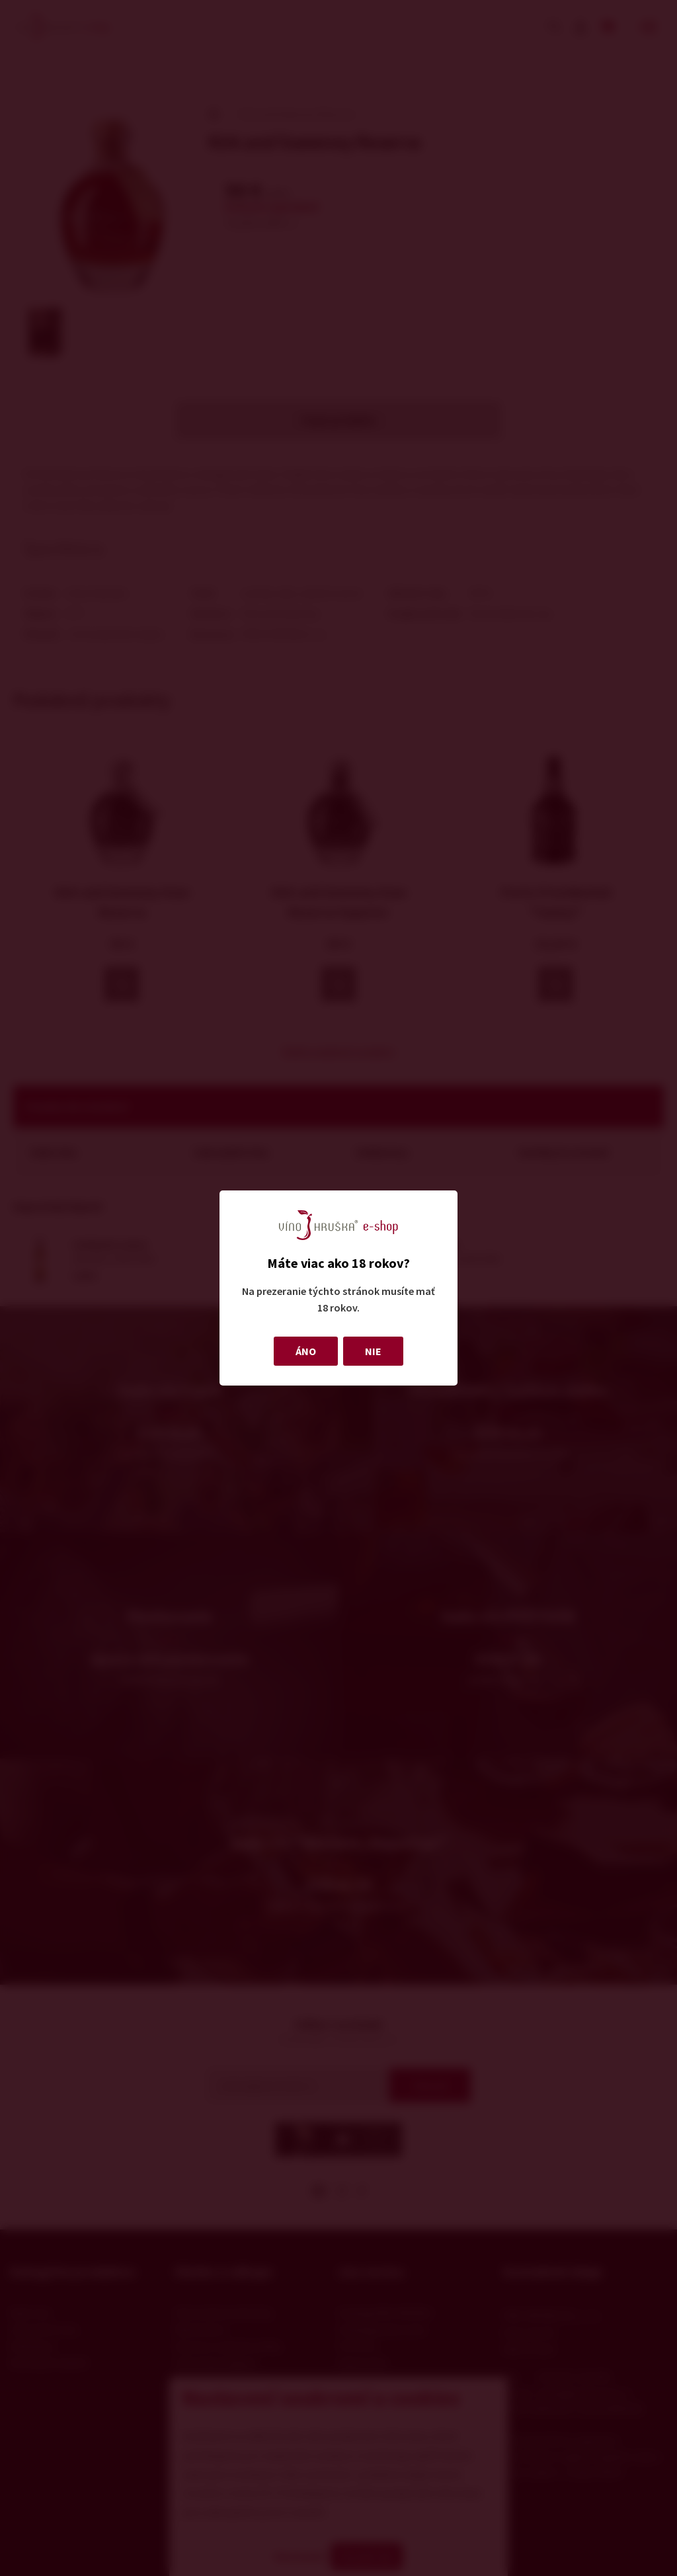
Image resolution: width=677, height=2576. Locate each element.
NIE (373, 1351)
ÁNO (306, 1351)
